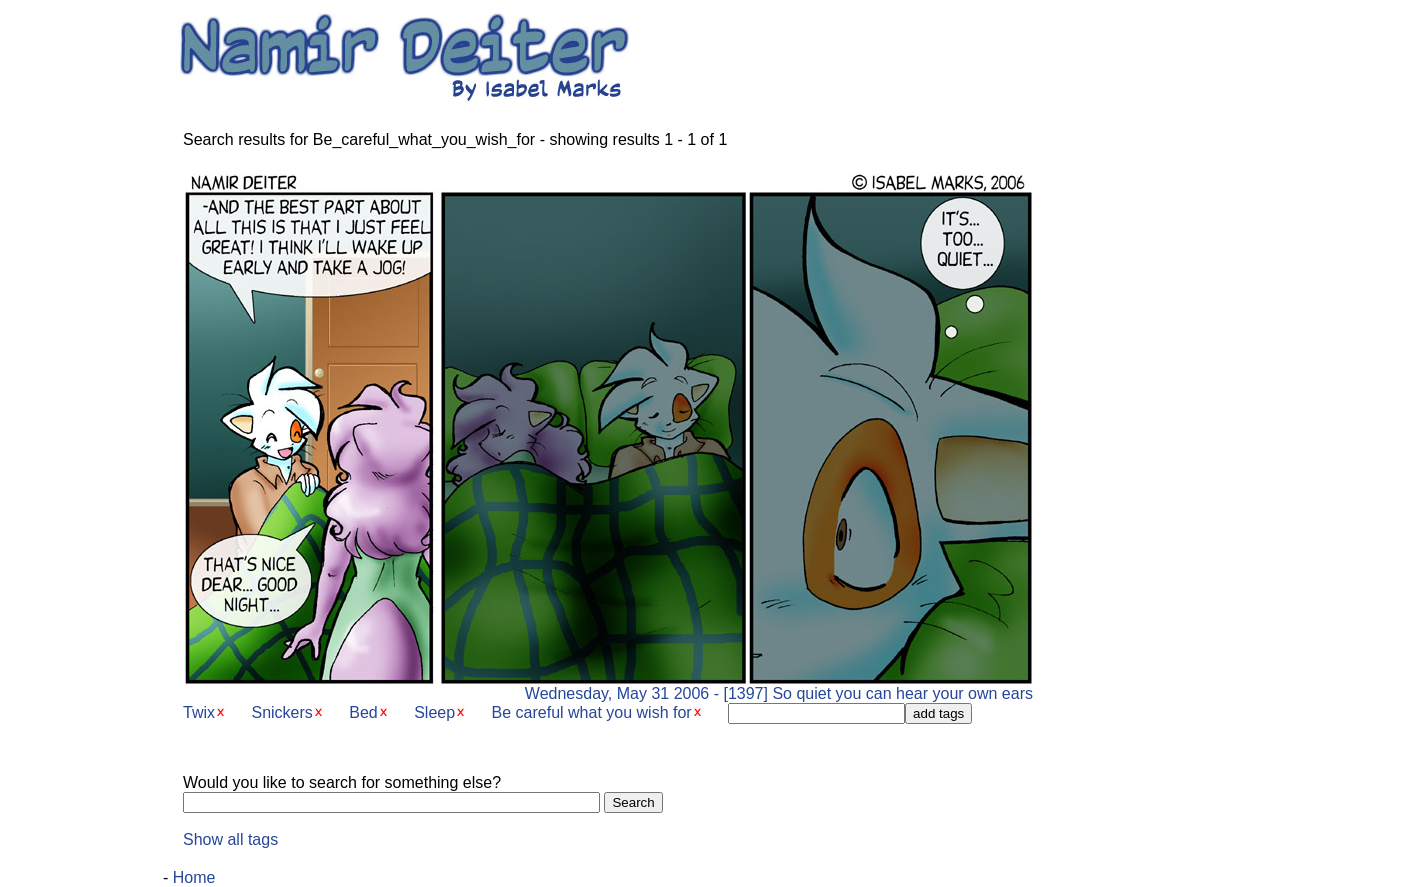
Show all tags (230, 839)
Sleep (434, 712)
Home (194, 877)
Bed (363, 712)
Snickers (281, 712)
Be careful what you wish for (592, 712)
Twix (199, 712)
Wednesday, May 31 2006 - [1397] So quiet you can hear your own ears (608, 686)
